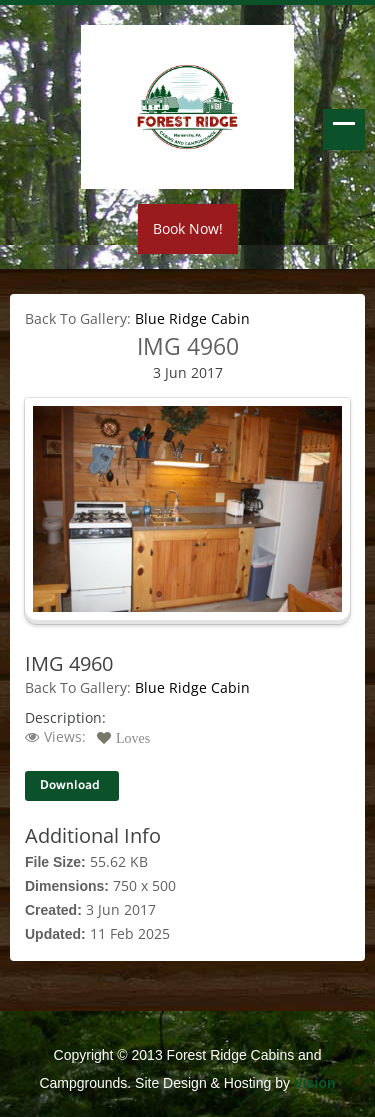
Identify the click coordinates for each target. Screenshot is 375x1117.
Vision (315, 1083)
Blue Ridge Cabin (192, 318)
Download (70, 785)
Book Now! (188, 228)
